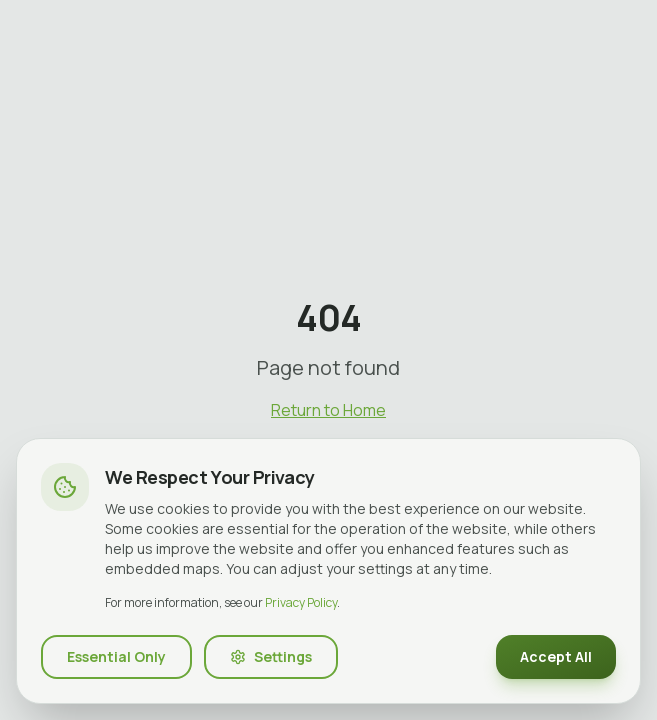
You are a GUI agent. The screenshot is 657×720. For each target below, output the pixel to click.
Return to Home (328, 410)
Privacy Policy (301, 602)
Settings (271, 656)
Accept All (556, 656)
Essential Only (116, 656)
